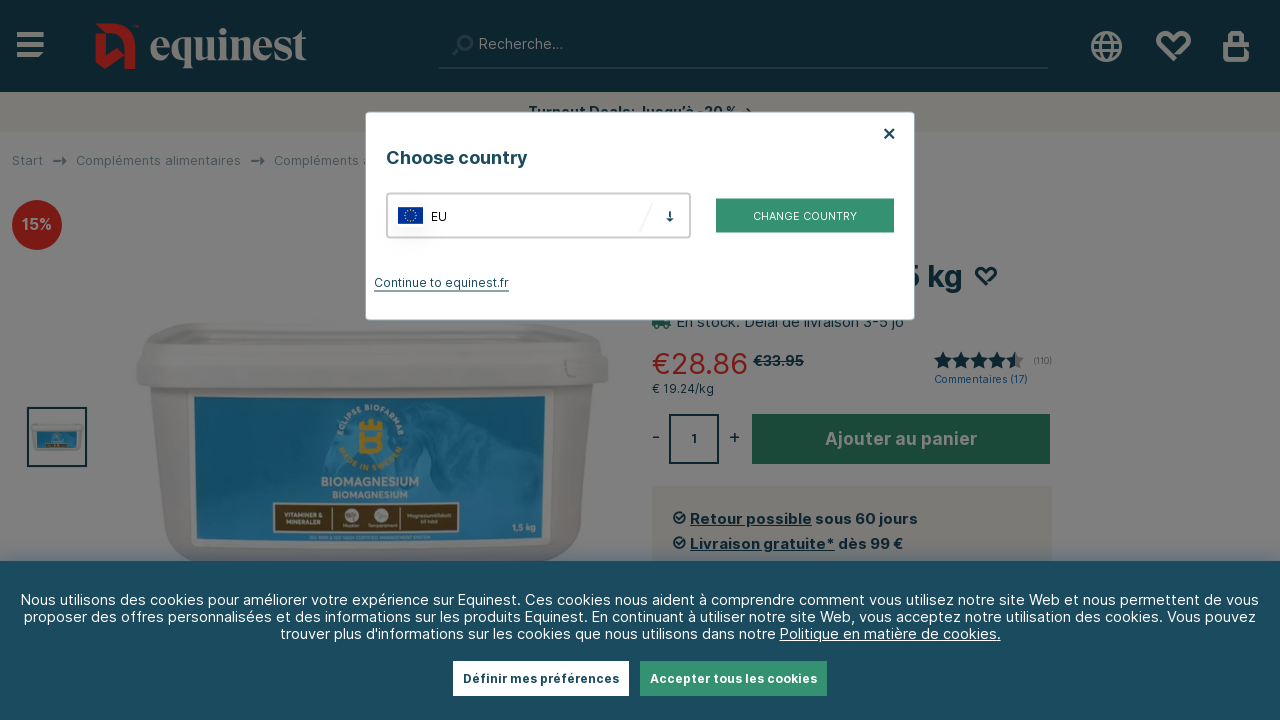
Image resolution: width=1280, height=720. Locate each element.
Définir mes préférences (541, 678)
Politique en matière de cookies (888, 633)
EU (439, 215)
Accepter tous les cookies (733, 678)
